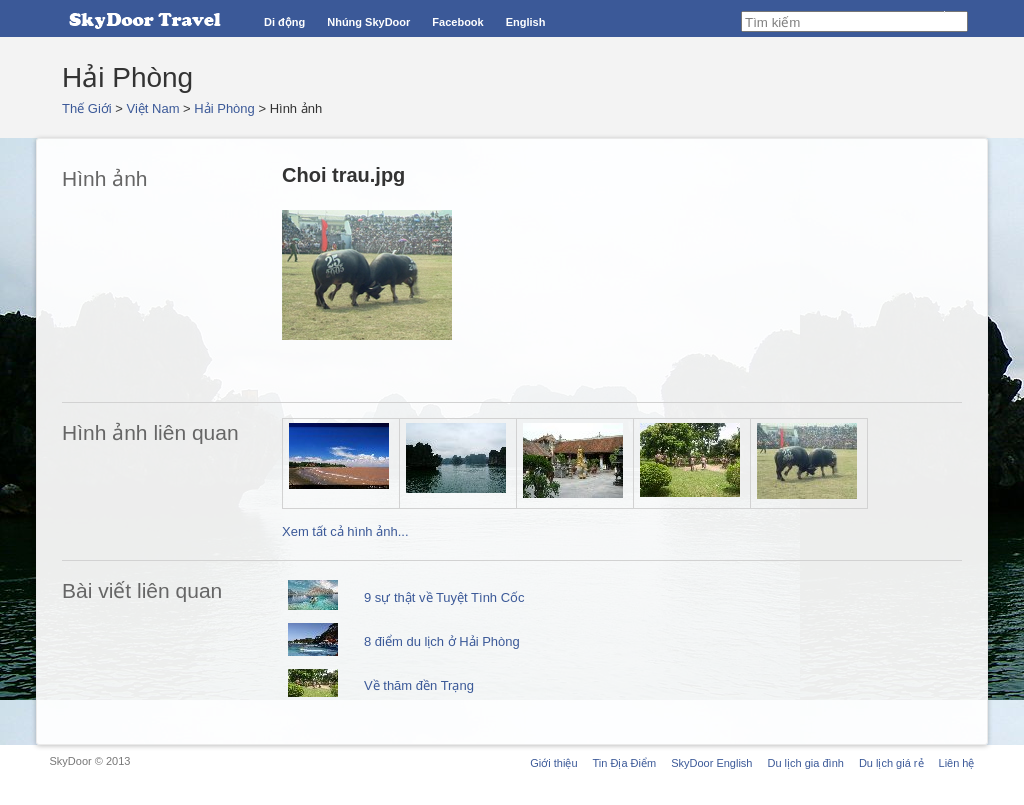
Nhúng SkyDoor (368, 22)
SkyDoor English (711, 763)
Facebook (457, 22)
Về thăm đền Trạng (419, 685)
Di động (284, 22)
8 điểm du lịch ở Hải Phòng (442, 641)
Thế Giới (87, 108)
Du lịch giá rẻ (891, 763)
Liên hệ (957, 763)
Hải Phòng (224, 108)
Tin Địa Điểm (625, 763)
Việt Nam (153, 108)
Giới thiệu (553, 763)
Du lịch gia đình (805, 763)
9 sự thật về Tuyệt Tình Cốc (444, 597)
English (526, 22)
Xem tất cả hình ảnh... (345, 531)
